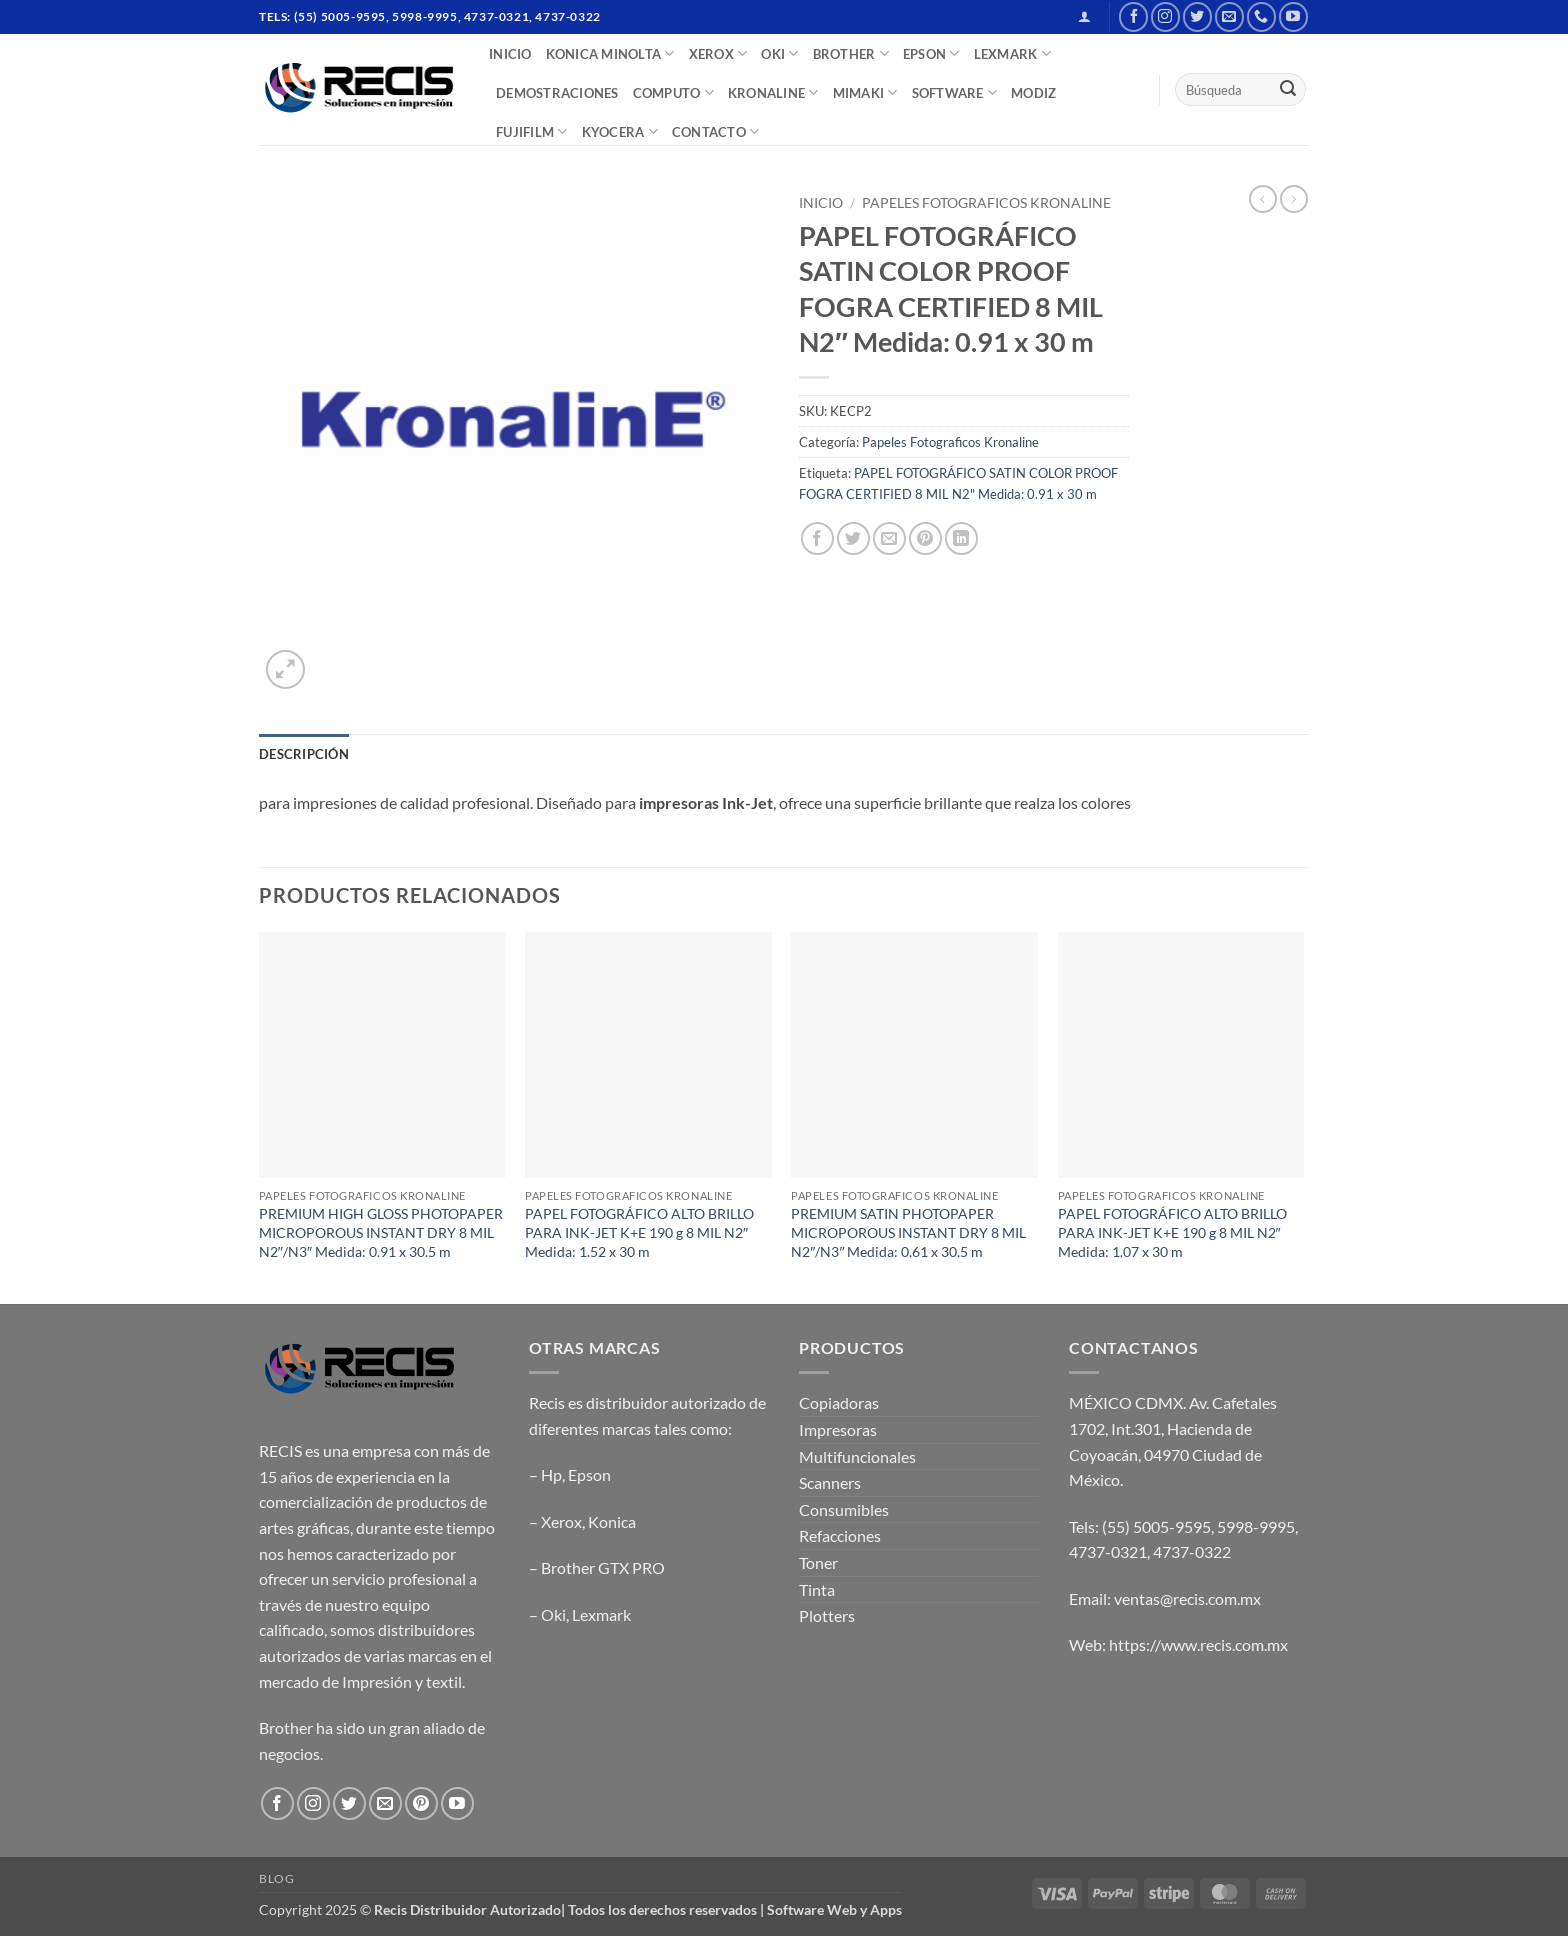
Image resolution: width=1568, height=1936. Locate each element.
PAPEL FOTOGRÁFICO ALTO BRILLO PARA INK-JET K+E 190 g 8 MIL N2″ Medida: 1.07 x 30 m (1172, 1232)
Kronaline (773, 92)
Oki (553, 1614)
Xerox (561, 1521)
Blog (276, 1878)
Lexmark (601, 1614)
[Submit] (1288, 90)
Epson (589, 1474)
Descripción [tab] (304, 754)
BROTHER (851, 53)
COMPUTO (673, 92)
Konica (612, 1521)
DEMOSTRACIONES (557, 93)
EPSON (931, 53)
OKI (779, 53)
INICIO (510, 54)
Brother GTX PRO (603, 1567)
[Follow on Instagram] (1165, 16)
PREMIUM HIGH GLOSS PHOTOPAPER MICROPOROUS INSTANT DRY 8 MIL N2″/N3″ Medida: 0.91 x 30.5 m (381, 1232)
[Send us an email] (1229, 16)
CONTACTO (716, 131)
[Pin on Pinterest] (925, 538)
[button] (1084, 16)
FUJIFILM (532, 131)
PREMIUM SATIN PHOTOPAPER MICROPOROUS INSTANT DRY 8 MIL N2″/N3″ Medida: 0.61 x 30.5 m (908, 1232)
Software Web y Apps (834, 1909)
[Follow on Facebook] (1133, 16)
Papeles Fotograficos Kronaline (986, 203)
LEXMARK (1012, 53)
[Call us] (1261, 16)
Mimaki (865, 92)
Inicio (821, 203)
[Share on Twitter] (853, 538)
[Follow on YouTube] (1293, 16)
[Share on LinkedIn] (961, 538)
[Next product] (1263, 199)
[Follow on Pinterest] (421, 1803)
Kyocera (620, 131)
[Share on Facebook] (817, 538)
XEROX (718, 53)
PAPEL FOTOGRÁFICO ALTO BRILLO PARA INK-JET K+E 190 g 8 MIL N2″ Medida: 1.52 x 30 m (639, 1232)
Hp (551, 1474)
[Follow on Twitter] (1197, 16)
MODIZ (1033, 93)
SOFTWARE (955, 92)
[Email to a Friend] (889, 538)
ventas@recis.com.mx (1187, 1598)
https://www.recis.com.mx (1198, 1644)
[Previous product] (1294, 199)
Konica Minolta (610, 53)
